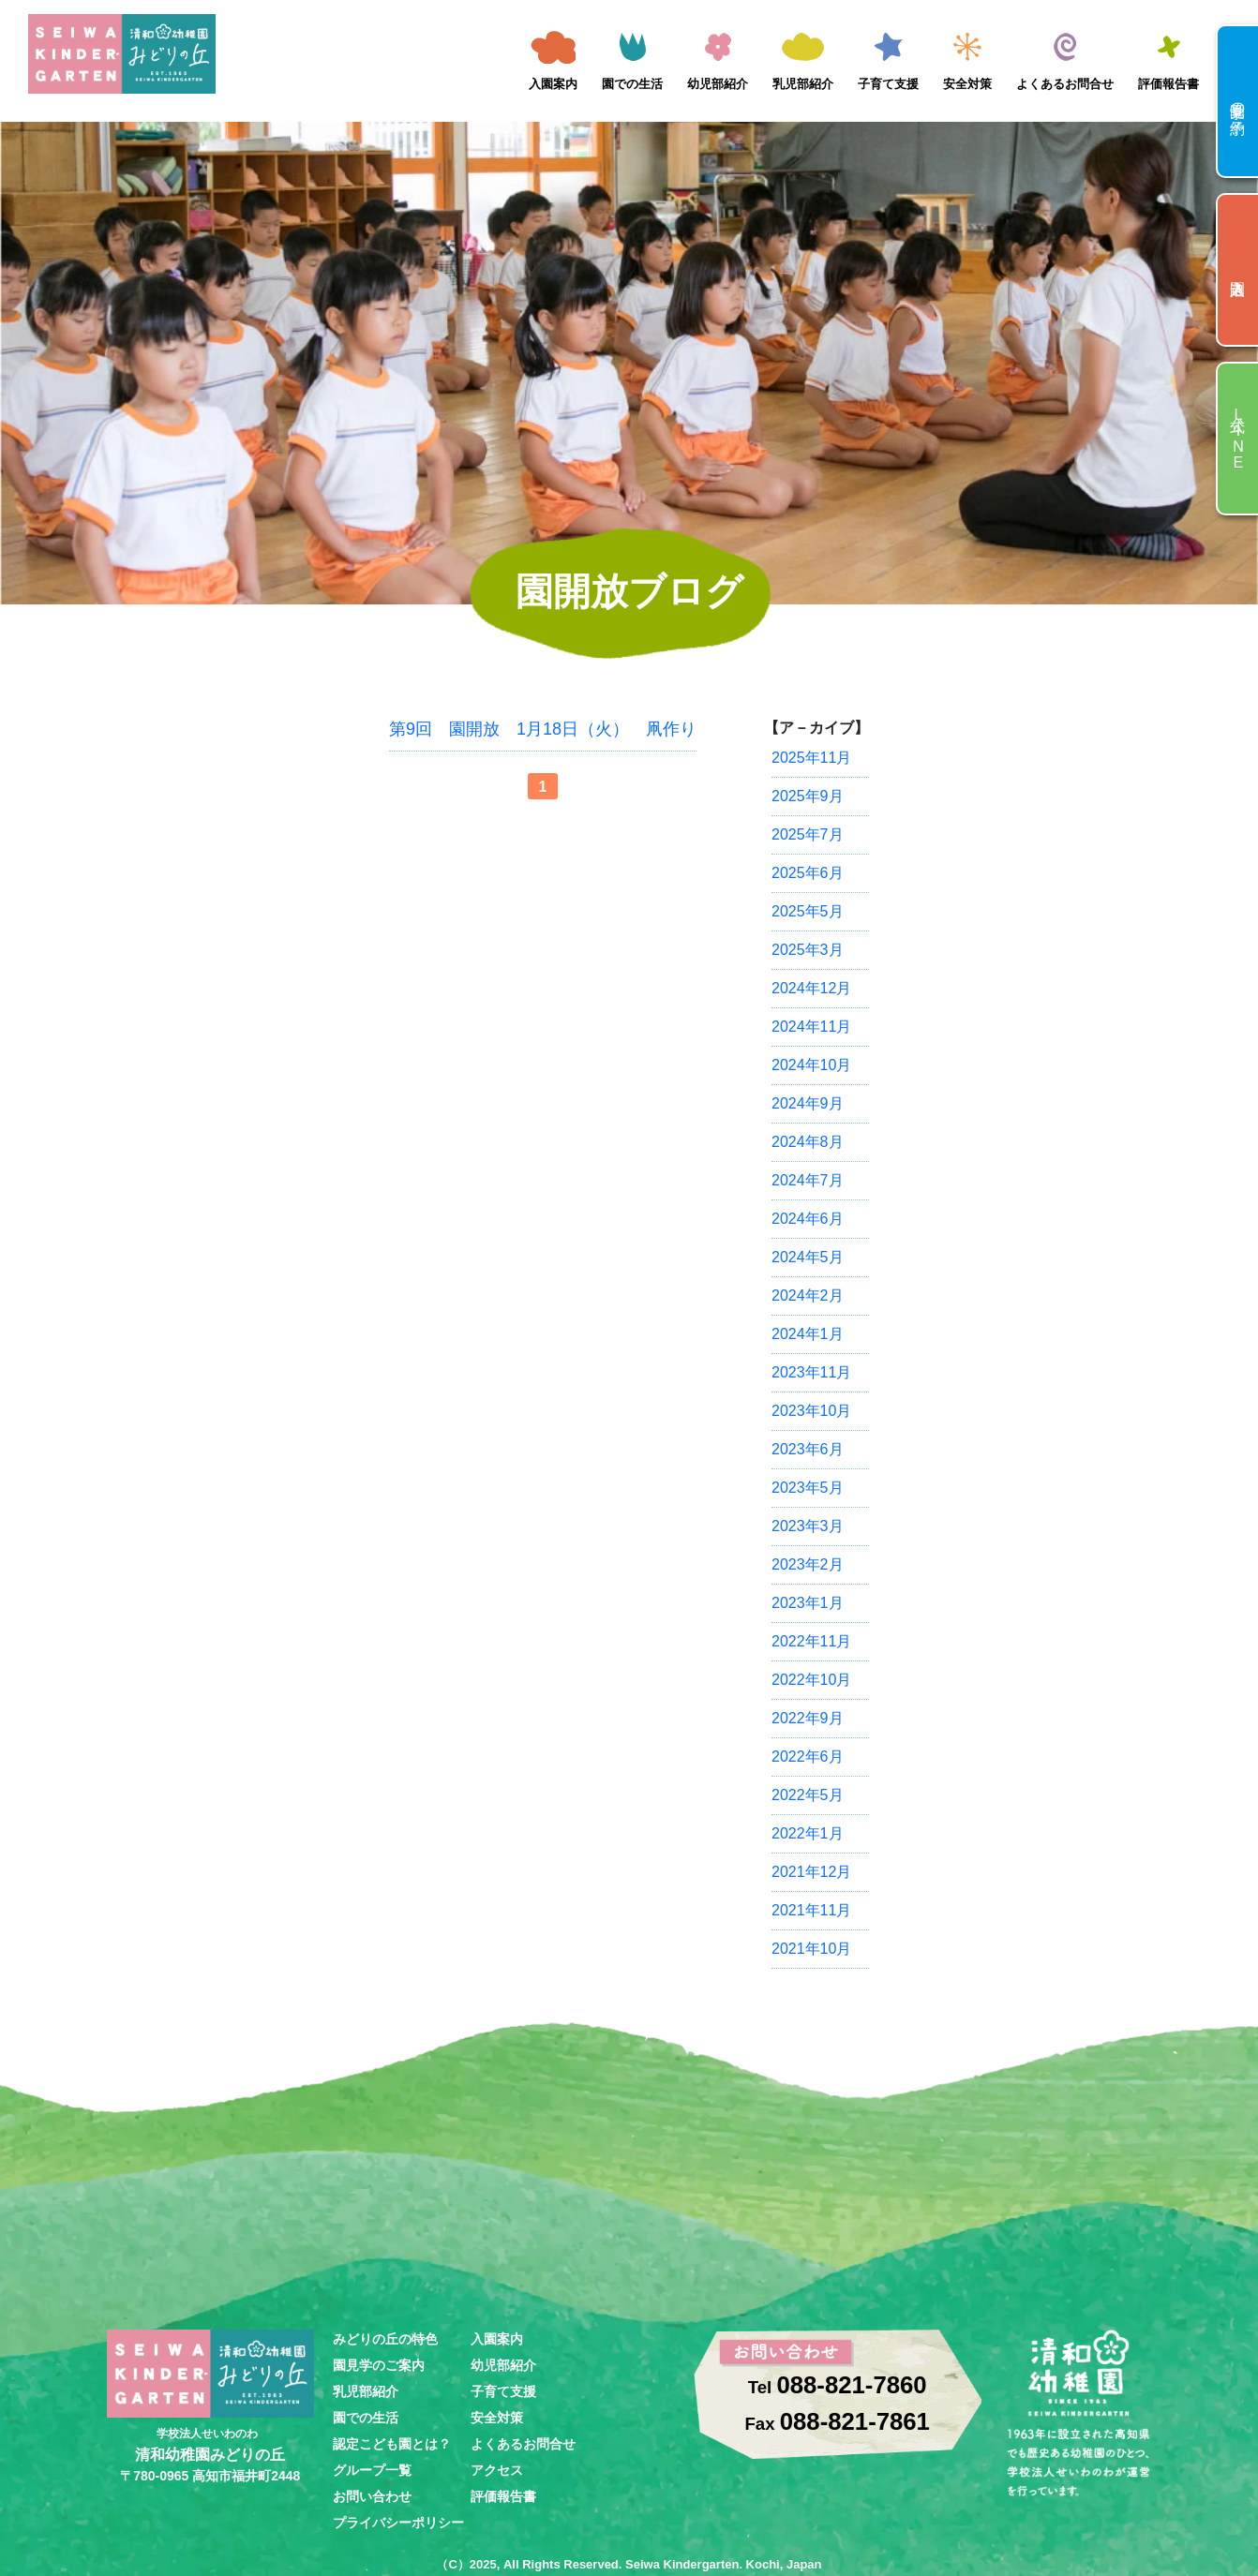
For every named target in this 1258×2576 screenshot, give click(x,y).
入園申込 (1238, 270)
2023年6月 (807, 1449)
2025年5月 (807, 911)
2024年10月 (811, 1065)
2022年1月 (807, 1833)
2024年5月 (807, 1257)
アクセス (497, 2470)
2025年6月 (807, 873)
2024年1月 (807, 1334)
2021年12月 (811, 1872)
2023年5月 (807, 1488)
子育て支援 (888, 84)
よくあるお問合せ (1065, 84)
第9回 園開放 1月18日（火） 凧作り (542, 729)
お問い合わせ (372, 2496)
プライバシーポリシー (398, 2522)
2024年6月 (807, 1219)
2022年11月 (811, 1641)
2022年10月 (811, 1680)
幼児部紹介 (717, 84)
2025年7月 (807, 834)
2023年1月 (807, 1603)
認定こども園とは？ (392, 2443)
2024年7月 (807, 1180)
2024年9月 (807, 1103)
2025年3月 (807, 950)
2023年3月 (807, 1526)
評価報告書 (1168, 84)
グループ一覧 (372, 2470)
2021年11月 (811, 1910)
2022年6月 (807, 1756)
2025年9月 (807, 796)
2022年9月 (807, 1718)
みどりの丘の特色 (385, 2338)
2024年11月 (811, 1027)
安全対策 (967, 84)
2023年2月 (807, 1564)
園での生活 (632, 84)
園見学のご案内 (379, 2365)
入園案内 (553, 84)
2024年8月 (807, 1142)
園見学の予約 (1238, 101)
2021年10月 (811, 1949)
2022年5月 (807, 1795)
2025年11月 (811, 758)
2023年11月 (811, 1372)
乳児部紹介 (802, 84)
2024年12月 (811, 988)
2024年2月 (807, 1295)
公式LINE (1238, 438)
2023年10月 (811, 1411)
